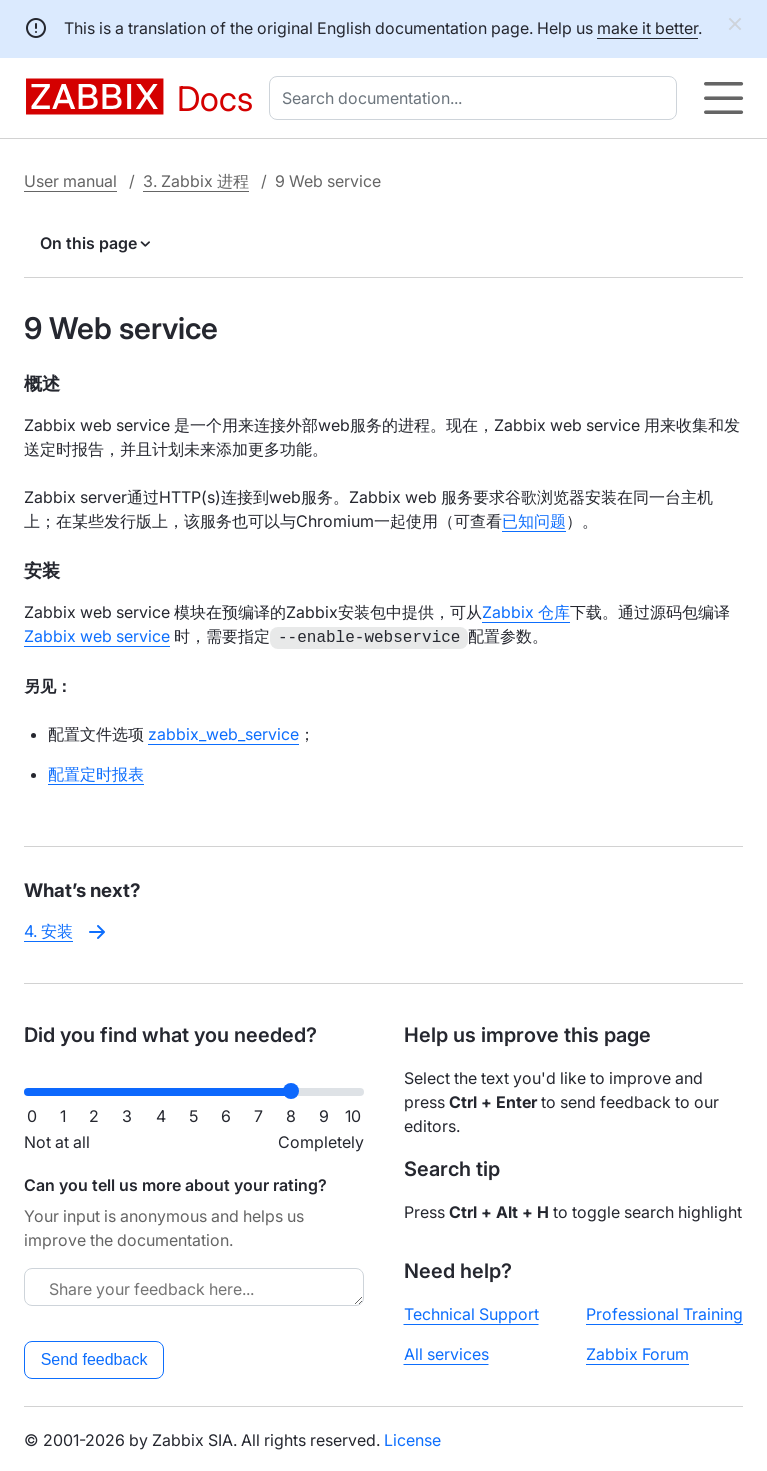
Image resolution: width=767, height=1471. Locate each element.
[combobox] (477, 98)
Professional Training (664, 1312)
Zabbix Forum (637, 1352)
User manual (70, 181)
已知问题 (534, 521)
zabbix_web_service (223, 732)
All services (446, 1352)
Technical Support (471, 1312)
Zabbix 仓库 (526, 612)
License (412, 1438)
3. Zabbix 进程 (196, 181)
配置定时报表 (96, 772)
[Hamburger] (723, 98)
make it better (647, 28)
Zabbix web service (97, 636)
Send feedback (94, 1357)
